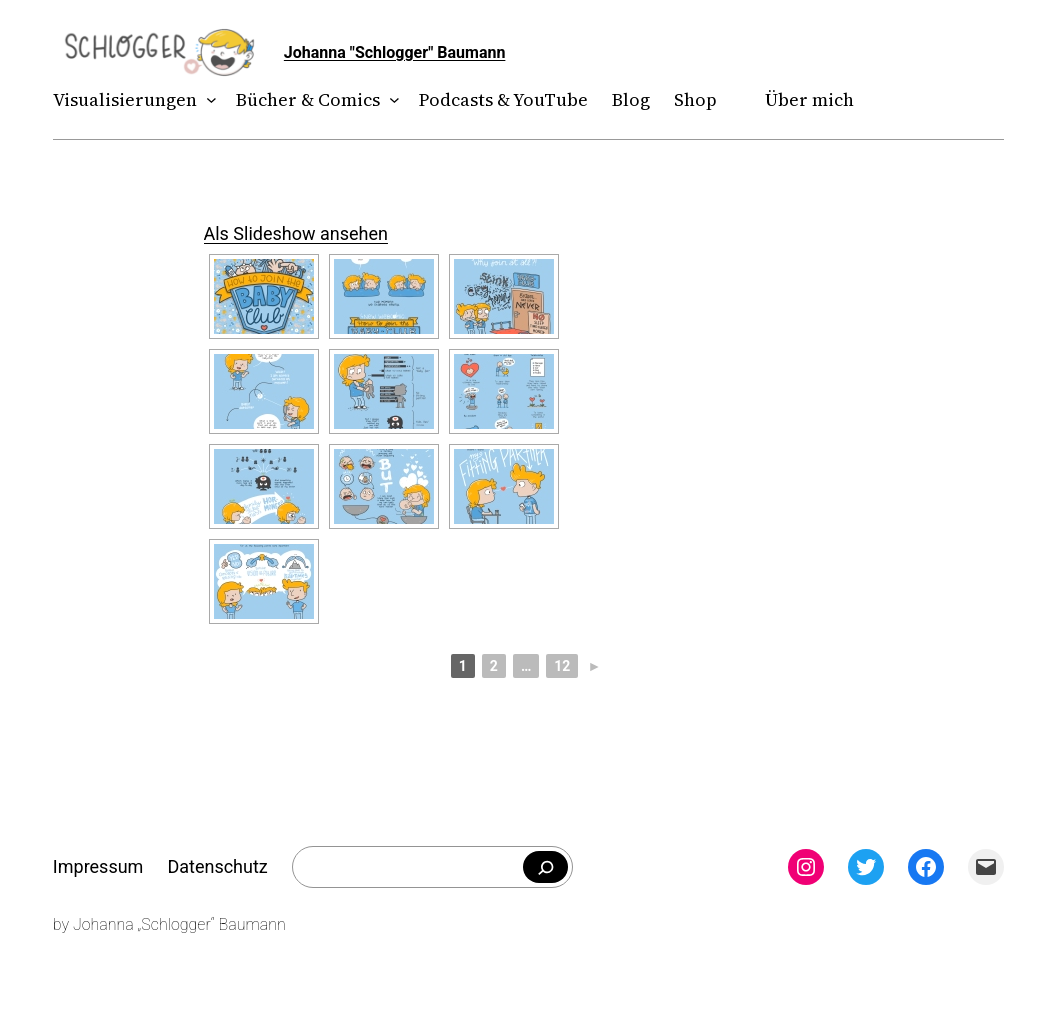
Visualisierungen (125, 99)
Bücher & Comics (308, 99)
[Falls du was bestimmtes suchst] (545, 867)
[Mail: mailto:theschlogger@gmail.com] (986, 867)
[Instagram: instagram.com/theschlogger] (806, 867)
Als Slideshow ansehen (296, 233)
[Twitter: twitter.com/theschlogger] (866, 867)
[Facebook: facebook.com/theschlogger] (926, 867)
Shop (695, 99)
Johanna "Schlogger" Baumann (395, 52)
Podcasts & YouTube (503, 99)
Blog (631, 99)
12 (562, 666)
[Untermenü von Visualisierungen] (206, 100)
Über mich (809, 99)
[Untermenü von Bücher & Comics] (390, 100)
